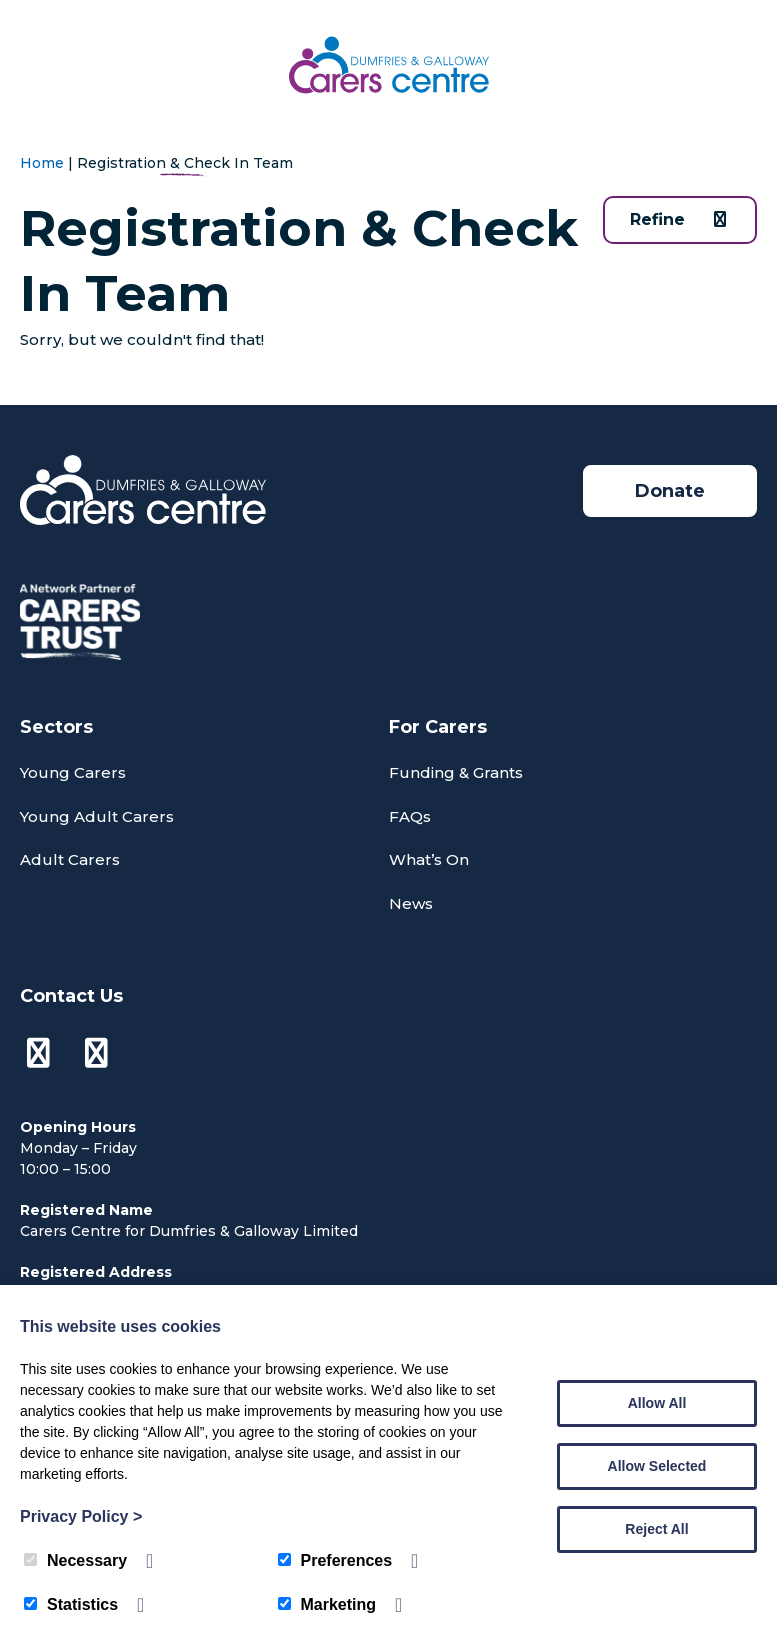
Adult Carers (70, 859)
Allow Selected (657, 1466)
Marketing (327, 1604)
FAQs (410, 816)
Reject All (656, 1529)
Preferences (335, 1560)
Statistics (71, 1604)
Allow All (657, 1403)
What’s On (429, 859)
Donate (670, 491)
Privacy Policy (81, 1516)
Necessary (75, 1560)
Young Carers (73, 772)
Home (42, 163)
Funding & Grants (456, 772)
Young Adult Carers (97, 816)
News (411, 903)
